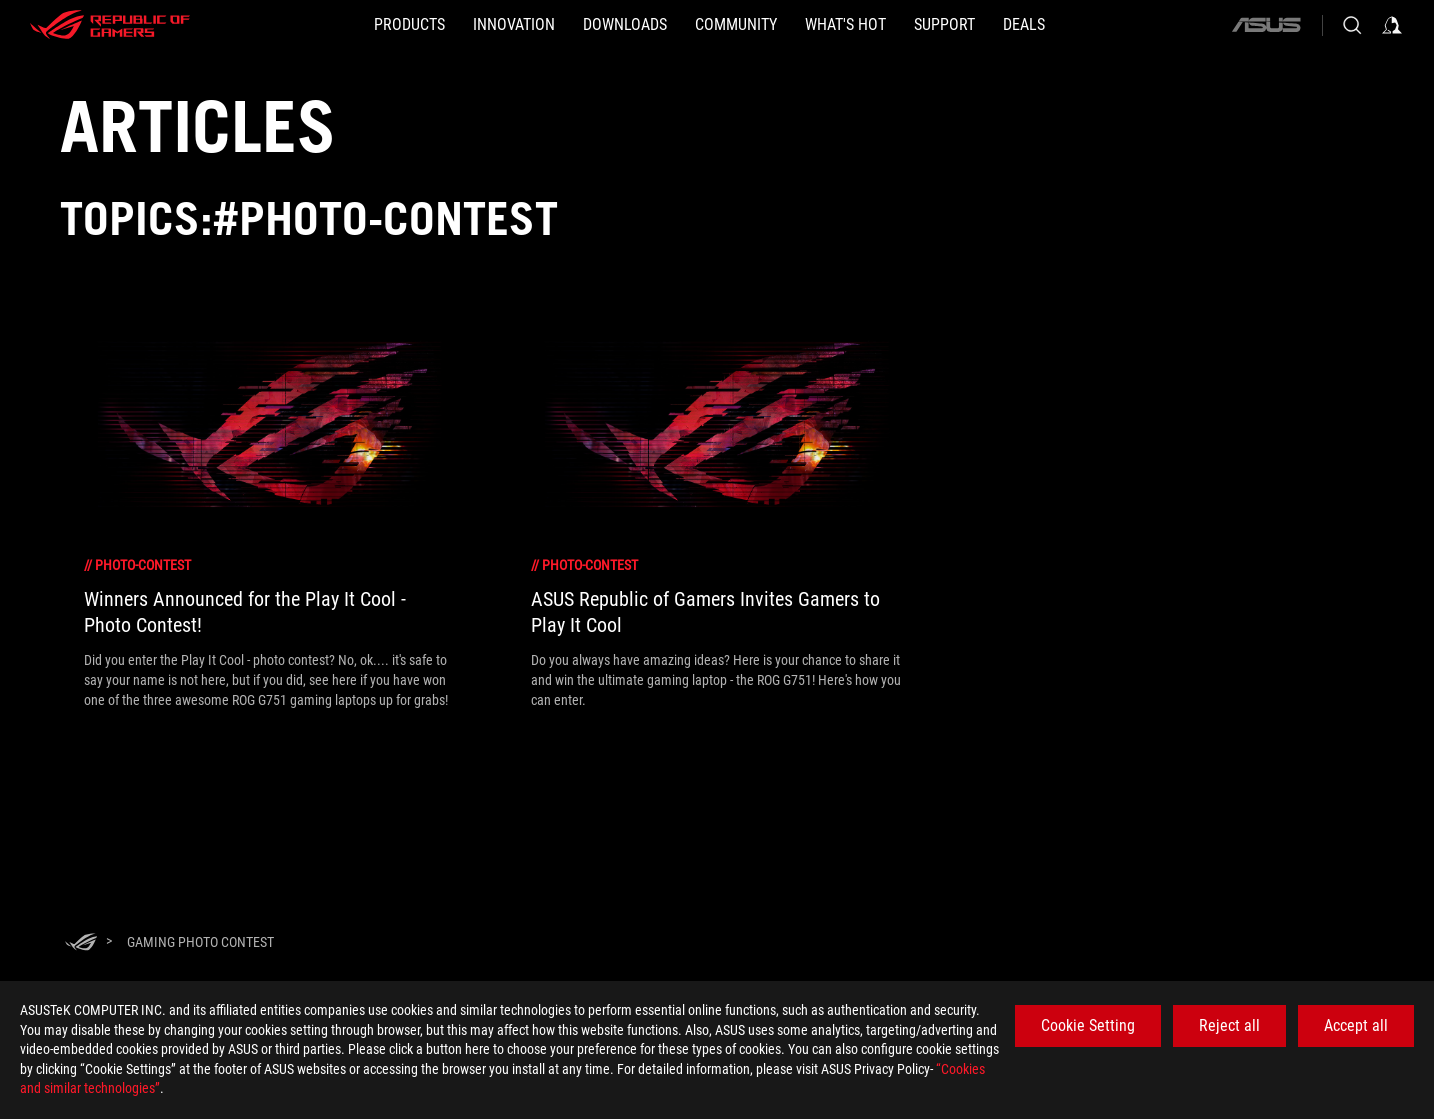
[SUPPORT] (944, 25)
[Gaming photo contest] (200, 942)
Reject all (1229, 1025)
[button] (409, 25)
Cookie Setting (1088, 1025)
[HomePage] (81, 943)
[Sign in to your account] (1392, 25)
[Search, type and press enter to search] (1352, 25)
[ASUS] (1266, 25)
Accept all (1356, 1025)
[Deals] (1024, 25)
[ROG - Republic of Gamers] (110, 25)
